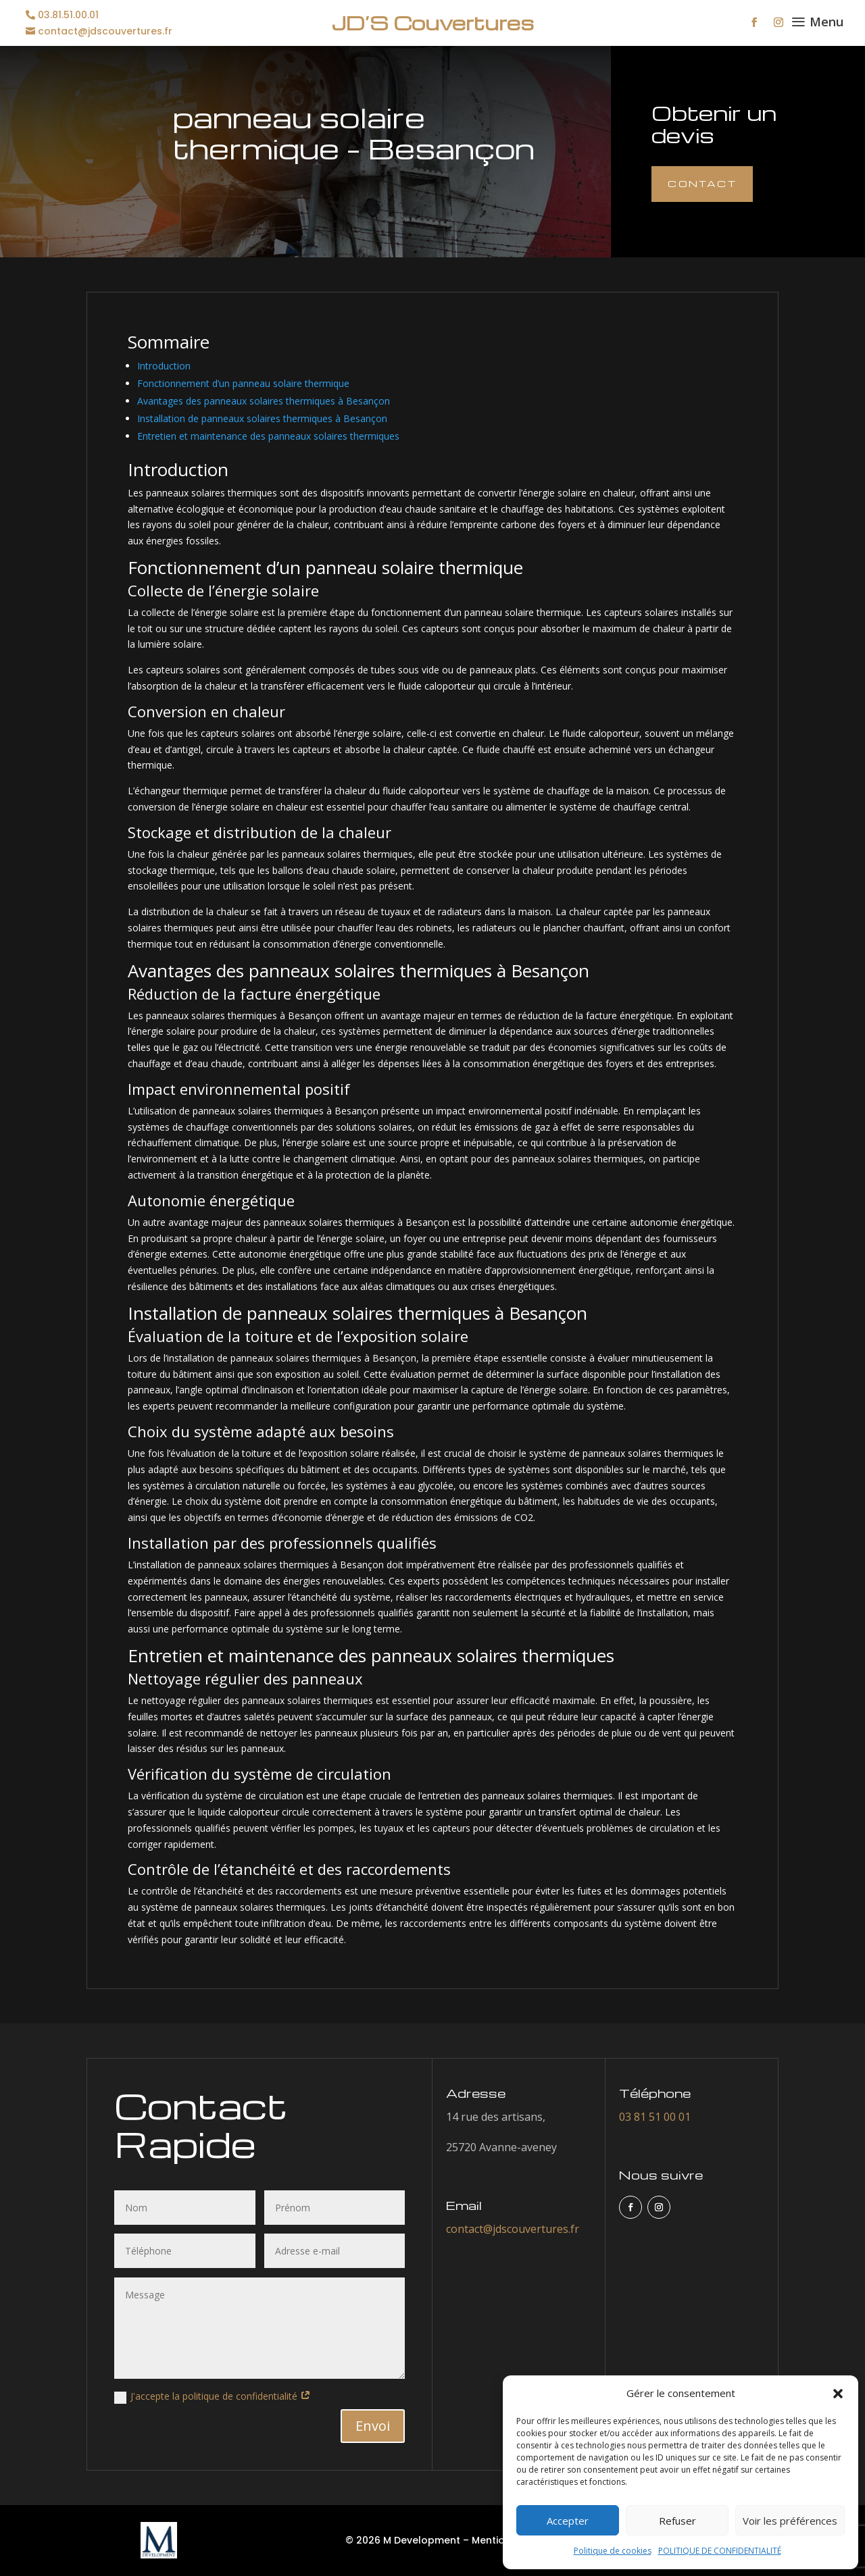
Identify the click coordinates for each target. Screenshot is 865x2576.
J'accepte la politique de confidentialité (212, 2396)
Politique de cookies (612, 2550)
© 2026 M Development (402, 2540)
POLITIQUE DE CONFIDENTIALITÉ (719, 2550)
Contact (702, 183)
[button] (838, 2393)
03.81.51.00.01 (68, 15)
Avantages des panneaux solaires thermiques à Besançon (263, 400)
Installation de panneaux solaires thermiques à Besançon (262, 418)
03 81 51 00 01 (655, 2116)
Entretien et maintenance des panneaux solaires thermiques (268, 436)
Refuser (677, 2520)
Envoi (372, 2426)
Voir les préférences (790, 2520)
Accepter (568, 2520)
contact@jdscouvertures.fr (105, 31)
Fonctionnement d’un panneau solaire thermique (243, 383)
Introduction (164, 365)
